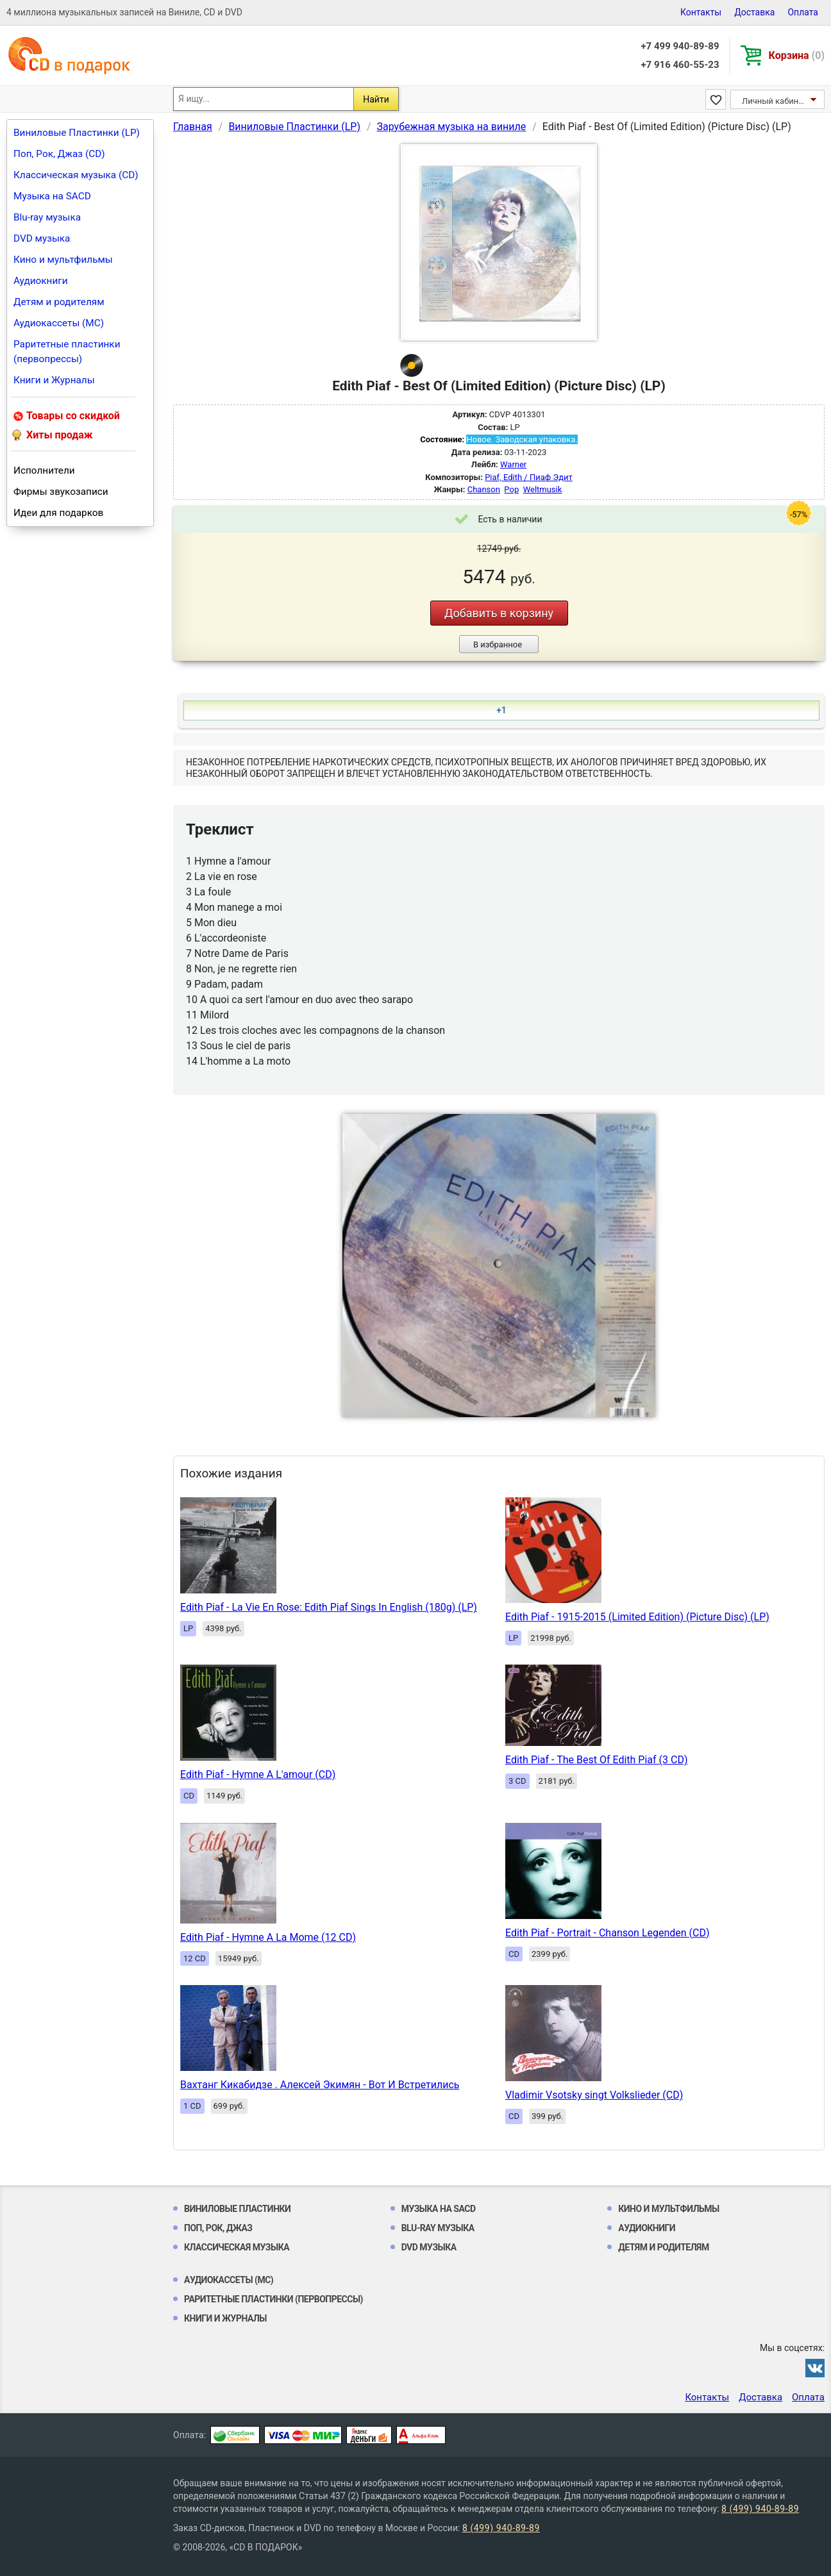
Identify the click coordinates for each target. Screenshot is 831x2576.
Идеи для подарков (58, 513)
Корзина (797, 55)
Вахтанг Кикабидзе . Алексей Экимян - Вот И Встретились (320, 2085)
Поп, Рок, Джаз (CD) (59, 154)
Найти (376, 99)
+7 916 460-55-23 (680, 65)
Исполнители (44, 470)
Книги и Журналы (54, 380)
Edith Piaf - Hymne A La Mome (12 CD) (268, 1937)
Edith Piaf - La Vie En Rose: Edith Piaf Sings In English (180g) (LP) (328, 1607)
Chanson (483, 489)
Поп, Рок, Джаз (218, 2228)
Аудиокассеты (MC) (58, 323)
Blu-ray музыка (47, 217)
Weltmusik (542, 489)
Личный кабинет (774, 101)
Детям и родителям (59, 302)
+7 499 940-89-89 (680, 46)
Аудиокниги (40, 281)
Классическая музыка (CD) (75, 175)
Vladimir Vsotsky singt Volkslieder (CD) (594, 2095)
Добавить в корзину (498, 613)
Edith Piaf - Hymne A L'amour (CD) (257, 1774)
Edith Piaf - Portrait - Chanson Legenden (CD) (607, 1933)
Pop (511, 489)
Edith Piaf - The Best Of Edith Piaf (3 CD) (596, 1760)
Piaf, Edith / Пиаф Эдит (529, 477)
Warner (513, 464)
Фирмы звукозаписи (60, 491)
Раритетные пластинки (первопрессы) (67, 351)
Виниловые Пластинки (237, 2209)
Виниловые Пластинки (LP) (76, 132)
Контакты (700, 12)
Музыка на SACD (52, 196)
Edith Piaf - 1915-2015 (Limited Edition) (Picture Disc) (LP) (637, 1617)
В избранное (497, 644)
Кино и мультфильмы (63, 259)
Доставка (754, 12)
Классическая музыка (236, 2247)
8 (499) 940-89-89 (760, 2509)
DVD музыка (41, 238)
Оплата (802, 12)
